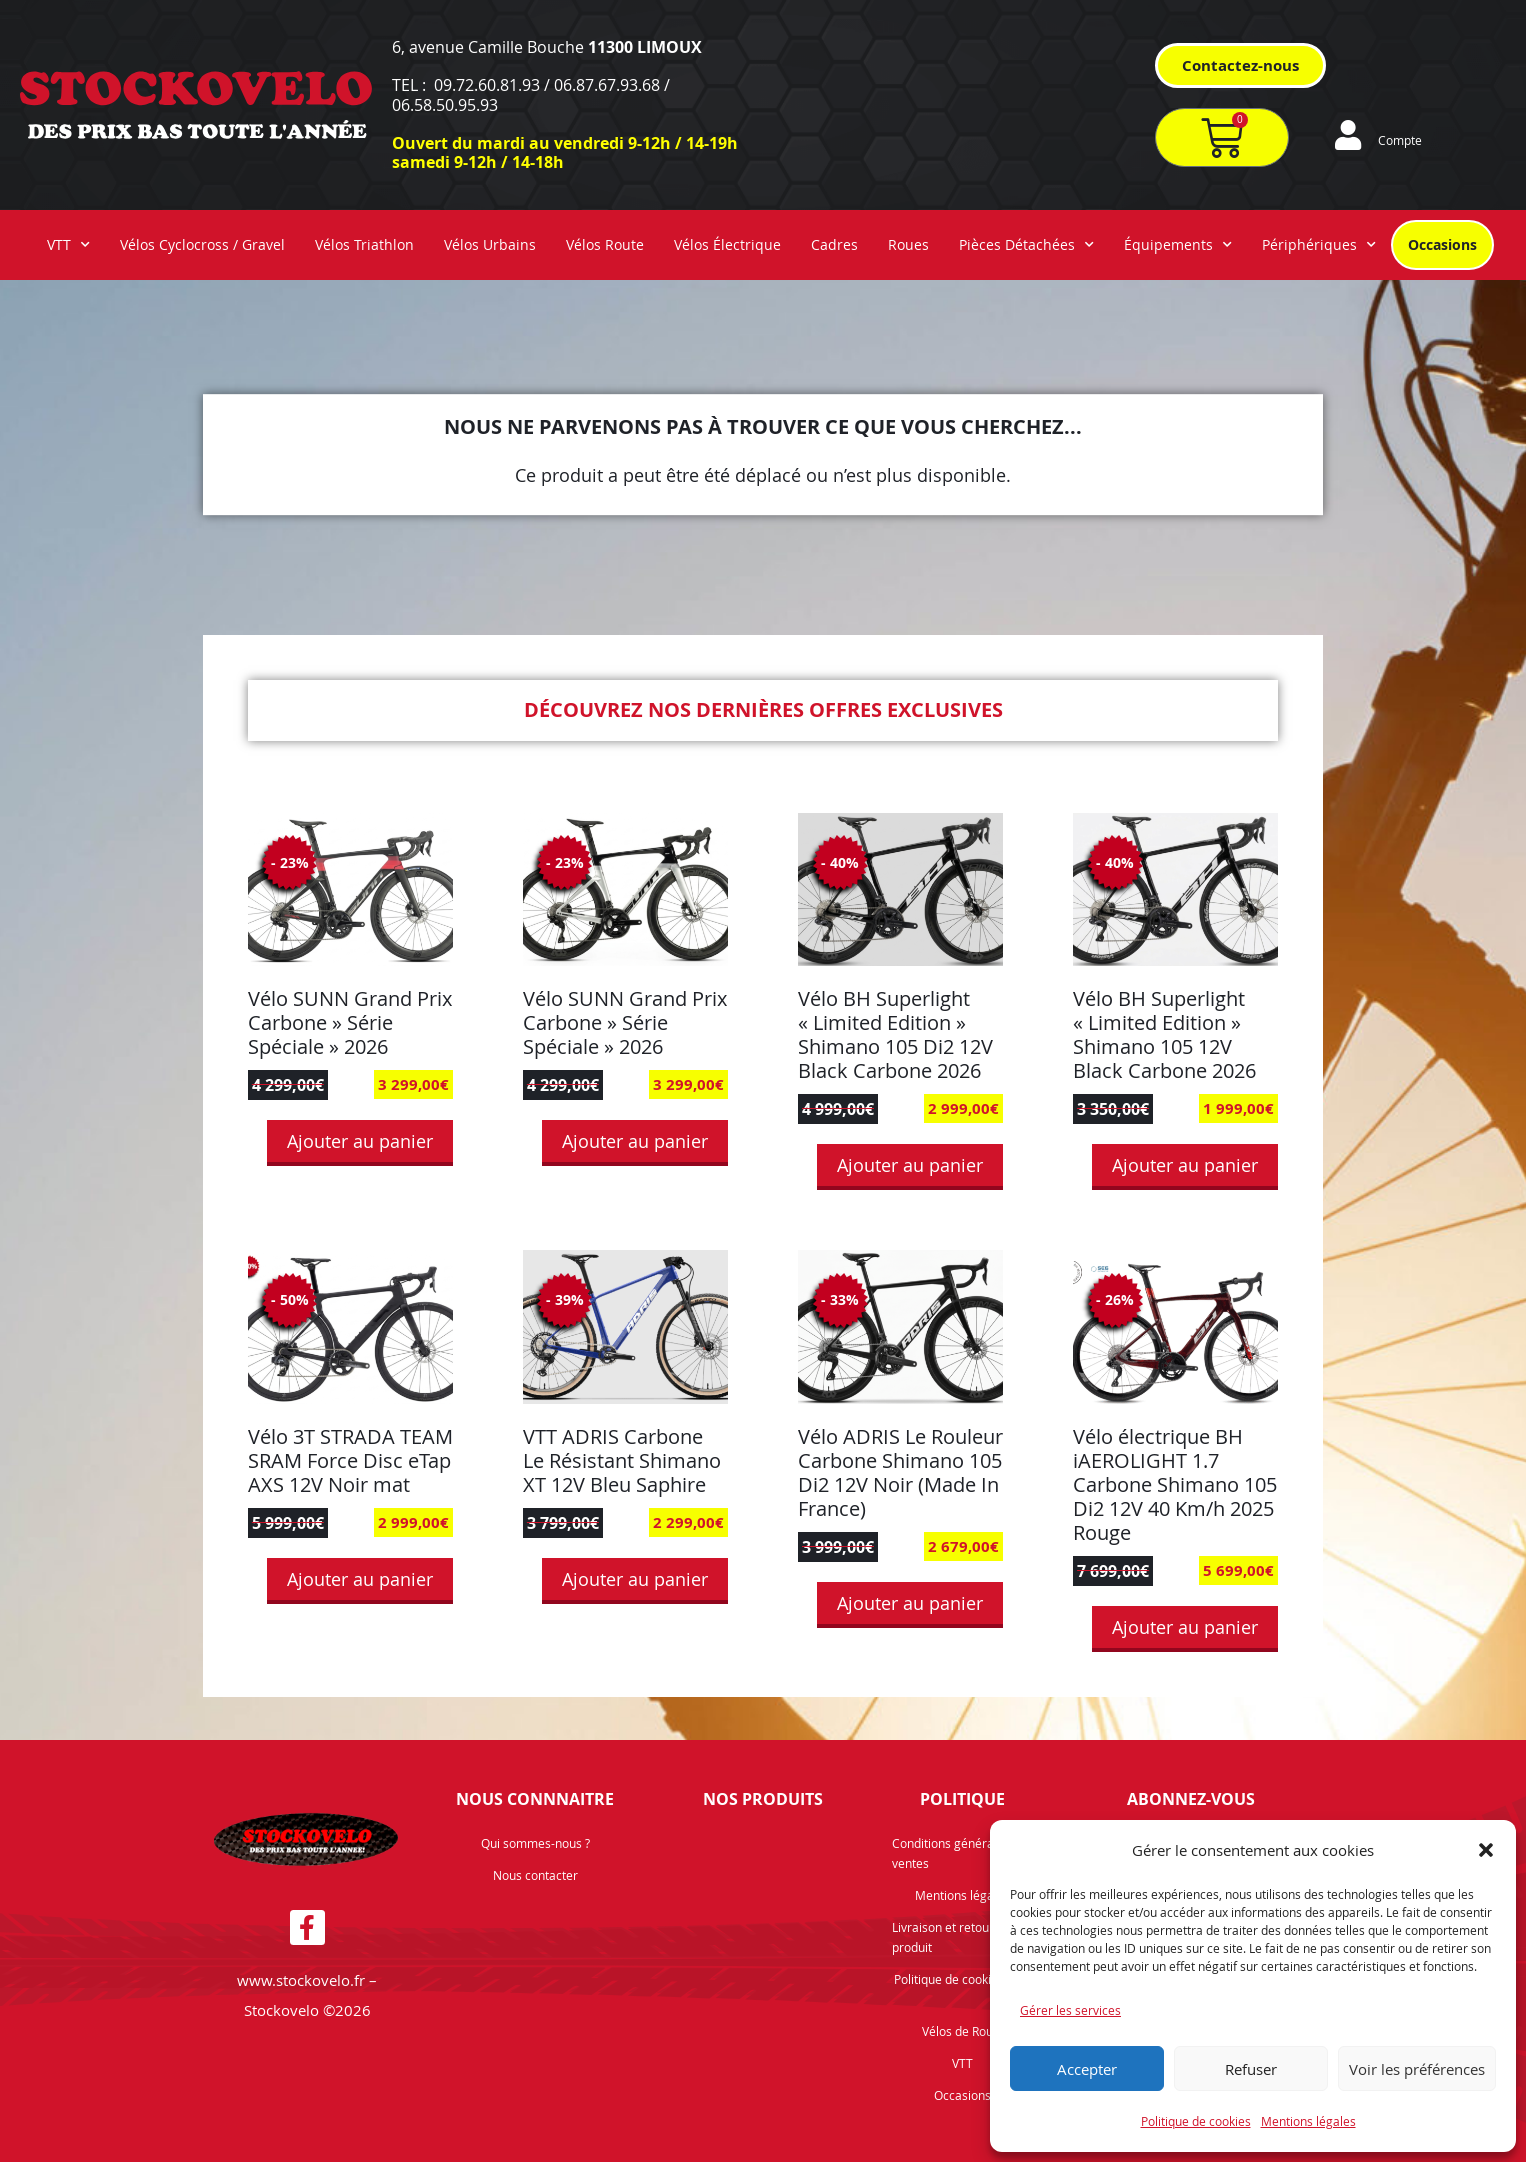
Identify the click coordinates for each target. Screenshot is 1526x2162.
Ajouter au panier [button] (360, 1141)
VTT (68, 245)
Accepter (1087, 2069)
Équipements (1178, 245)
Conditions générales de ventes (959, 1853)
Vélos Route (605, 244)
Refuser (1251, 2069)
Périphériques (1319, 245)
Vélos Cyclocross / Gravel (202, 244)
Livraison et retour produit (943, 1937)
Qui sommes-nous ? (535, 1843)
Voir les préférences (1417, 2069)
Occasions (1442, 244)
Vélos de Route (963, 2031)
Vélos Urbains (490, 244)
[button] (1486, 1850)
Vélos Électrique (727, 244)
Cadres (834, 244)
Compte (1400, 140)
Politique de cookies (1196, 2121)
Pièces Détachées (1026, 245)
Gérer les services (1070, 2010)
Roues (908, 244)
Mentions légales (1308, 2121)
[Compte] (1348, 135)
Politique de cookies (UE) (962, 1979)
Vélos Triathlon (364, 244)
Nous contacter (535, 1875)
